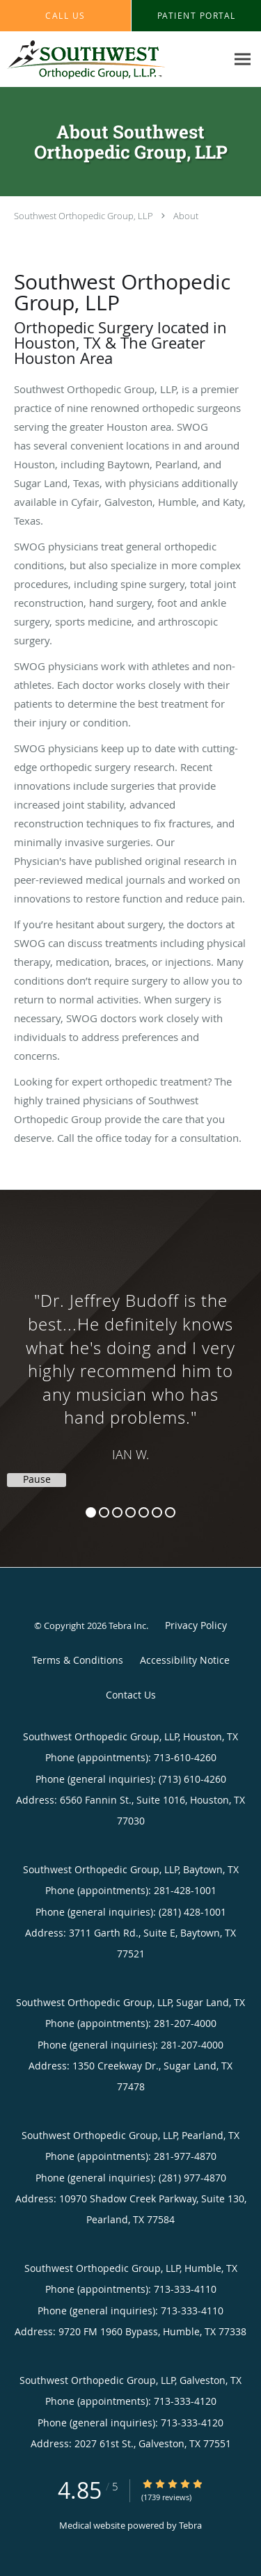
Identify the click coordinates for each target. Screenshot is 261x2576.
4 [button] (130, 1512)
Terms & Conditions (77, 1660)
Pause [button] (37, 1479)
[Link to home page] (113, 59)
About (185, 215)
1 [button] (91, 1512)
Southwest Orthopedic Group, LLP (83, 215)
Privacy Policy (196, 1625)
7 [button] (170, 1512)
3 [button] (117, 1512)
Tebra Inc (127, 1625)
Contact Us (131, 1694)
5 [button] (144, 1512)
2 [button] (104, 1512)
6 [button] (157, 1512)
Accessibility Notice (185, 1660)
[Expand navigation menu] (242, 59)
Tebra (190, 2525)
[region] (130, 1364)
